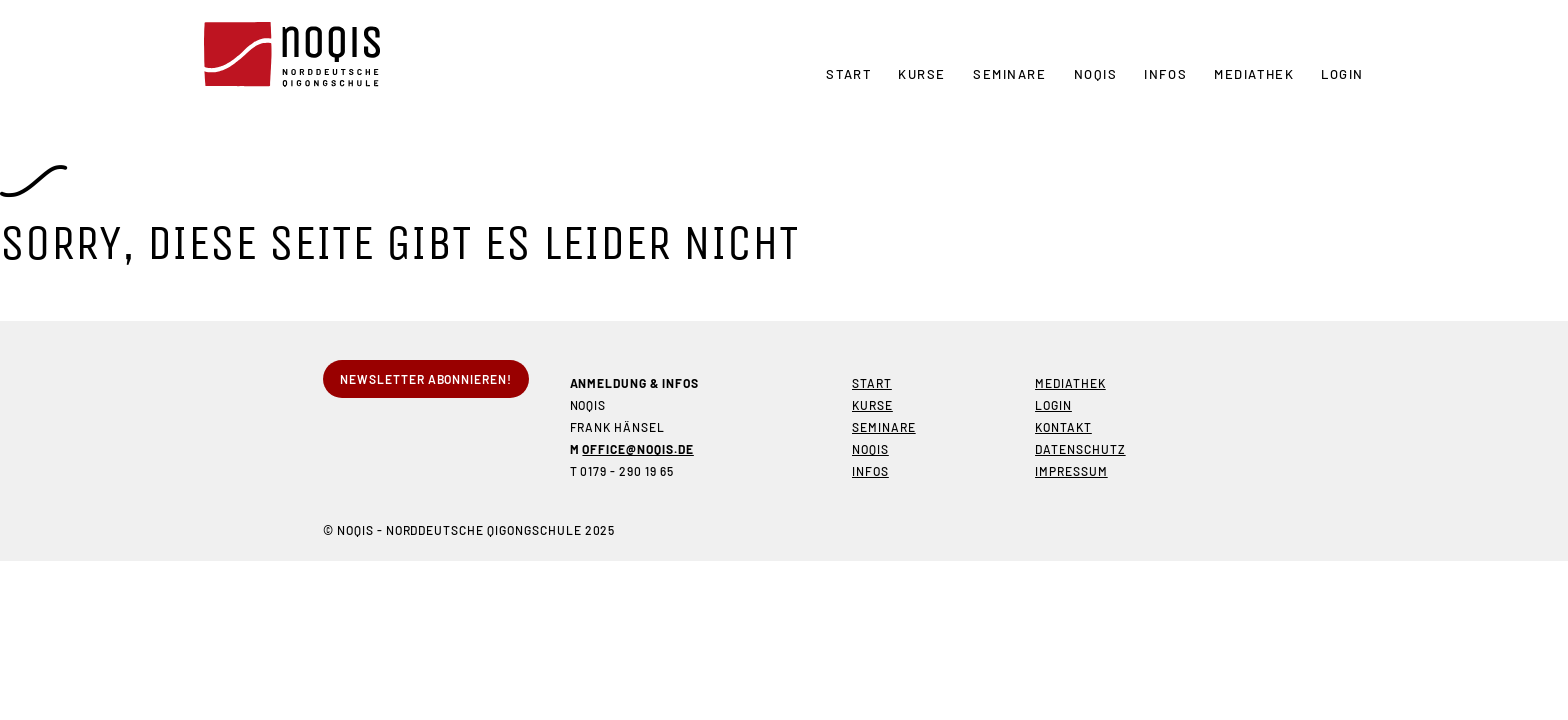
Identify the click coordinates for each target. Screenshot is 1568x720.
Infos (1165, 74)
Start (848, 74)
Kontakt (1063, 427)
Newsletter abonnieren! (426, 379)
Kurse (922, 74)
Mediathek (1254, 74)
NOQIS (1096, 74)
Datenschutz (1080, 449)
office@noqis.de (637, 449)
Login (1342, 74)
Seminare (1009, 74)
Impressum (1071, 471)
